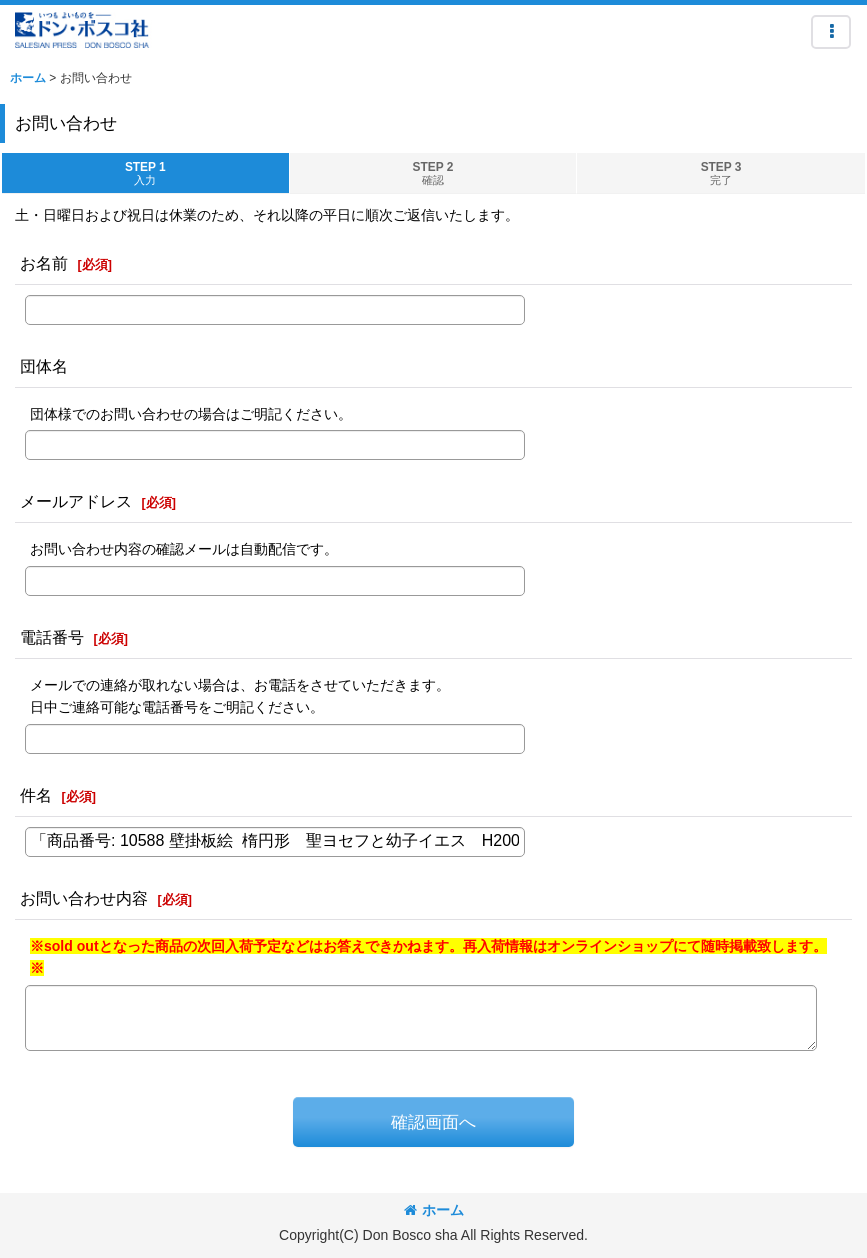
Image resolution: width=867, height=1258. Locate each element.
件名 (36, 795)
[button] (831, 32)
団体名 (44, 366)
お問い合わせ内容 (84, 898)
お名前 (44, 263)
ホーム (434, 1210)
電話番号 (52, 637)
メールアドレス (76, 501)
